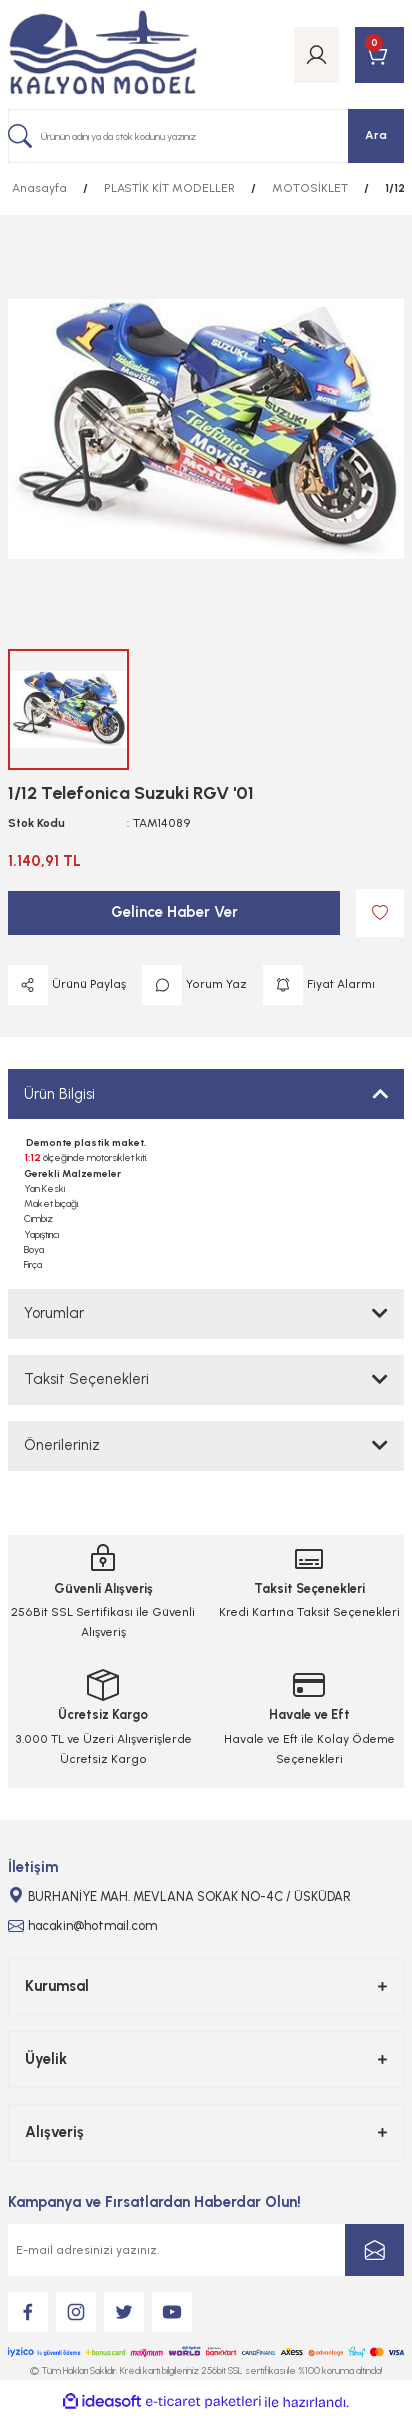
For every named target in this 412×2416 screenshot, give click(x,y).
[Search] (206, 136)
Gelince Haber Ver (174, 912)
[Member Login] (316, 55)
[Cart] (379, 55)
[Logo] (103, 54)
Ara (376, 135)
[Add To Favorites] (380, 913)
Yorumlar (54, 1313)
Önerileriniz (62, 1445)
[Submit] (374, 2250)
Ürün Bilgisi (59, 1094)
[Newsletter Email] (206, 2250)
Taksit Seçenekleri (86, 1379)
